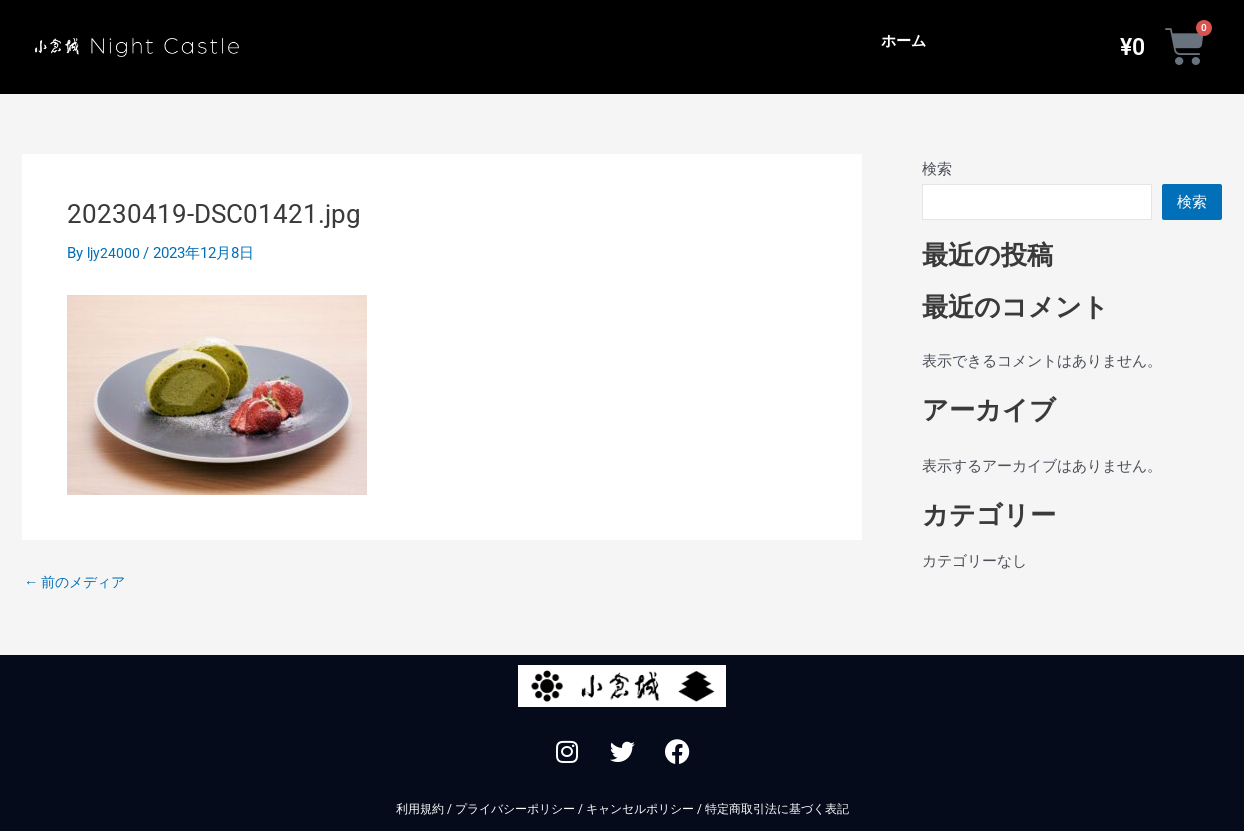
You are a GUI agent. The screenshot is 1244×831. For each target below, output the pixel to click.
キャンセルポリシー (640, 809)
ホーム (903, 41)
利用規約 (420, 809)
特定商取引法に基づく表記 (777, 809)
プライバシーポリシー (515, 809)
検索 (937, 169)
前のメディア (78, 582)
